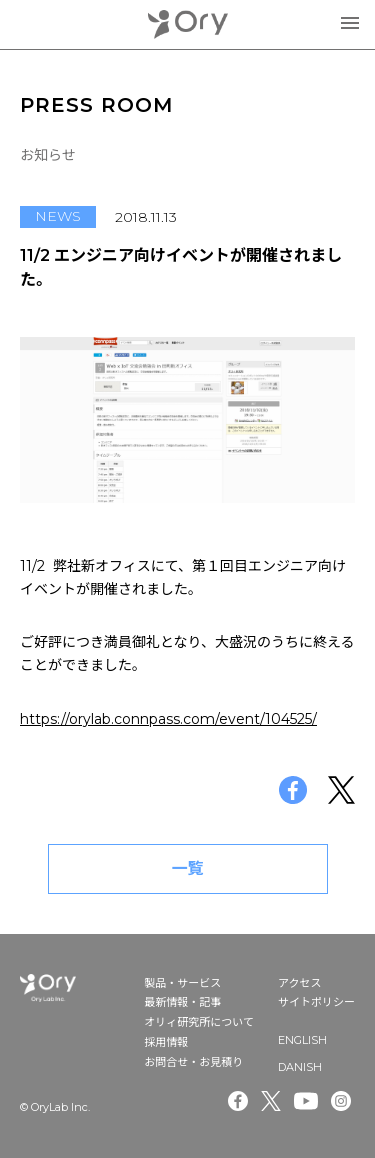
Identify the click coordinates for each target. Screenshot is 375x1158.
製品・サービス (182, 983)
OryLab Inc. (188, 24)
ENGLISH (302, 1040)
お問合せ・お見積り (193, 1062)
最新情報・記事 (182, 1002)
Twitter (271, 1101)
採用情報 (166, 1042)
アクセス (299, 983)
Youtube (306, 1101)
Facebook (238, 1101)
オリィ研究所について (199, 1022)
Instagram (343, 1101)
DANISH (300, 1067)
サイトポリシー (316, 1002)
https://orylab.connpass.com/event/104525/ (168, 719)
